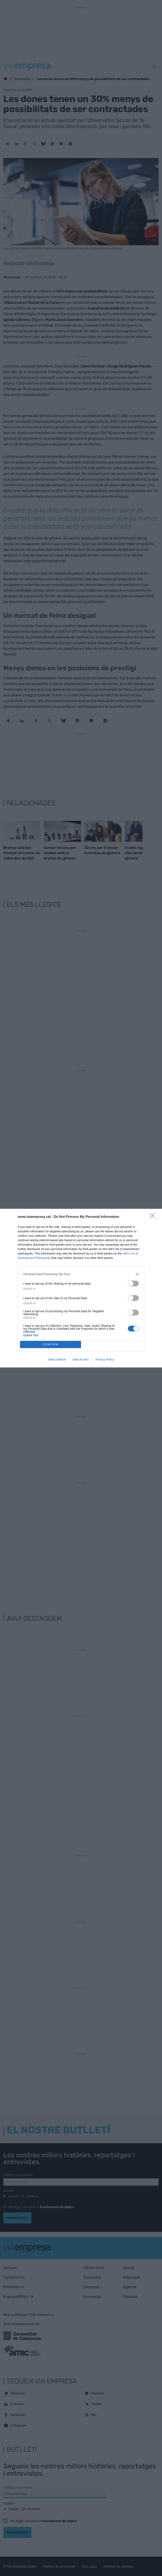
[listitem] (81, 1274)
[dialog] (81, 1288)
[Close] (154, 1217)
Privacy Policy (105, 1359)
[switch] (133, 1283)
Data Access (81, 1359)
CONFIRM (50, 1344)
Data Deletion (57, 1359)
